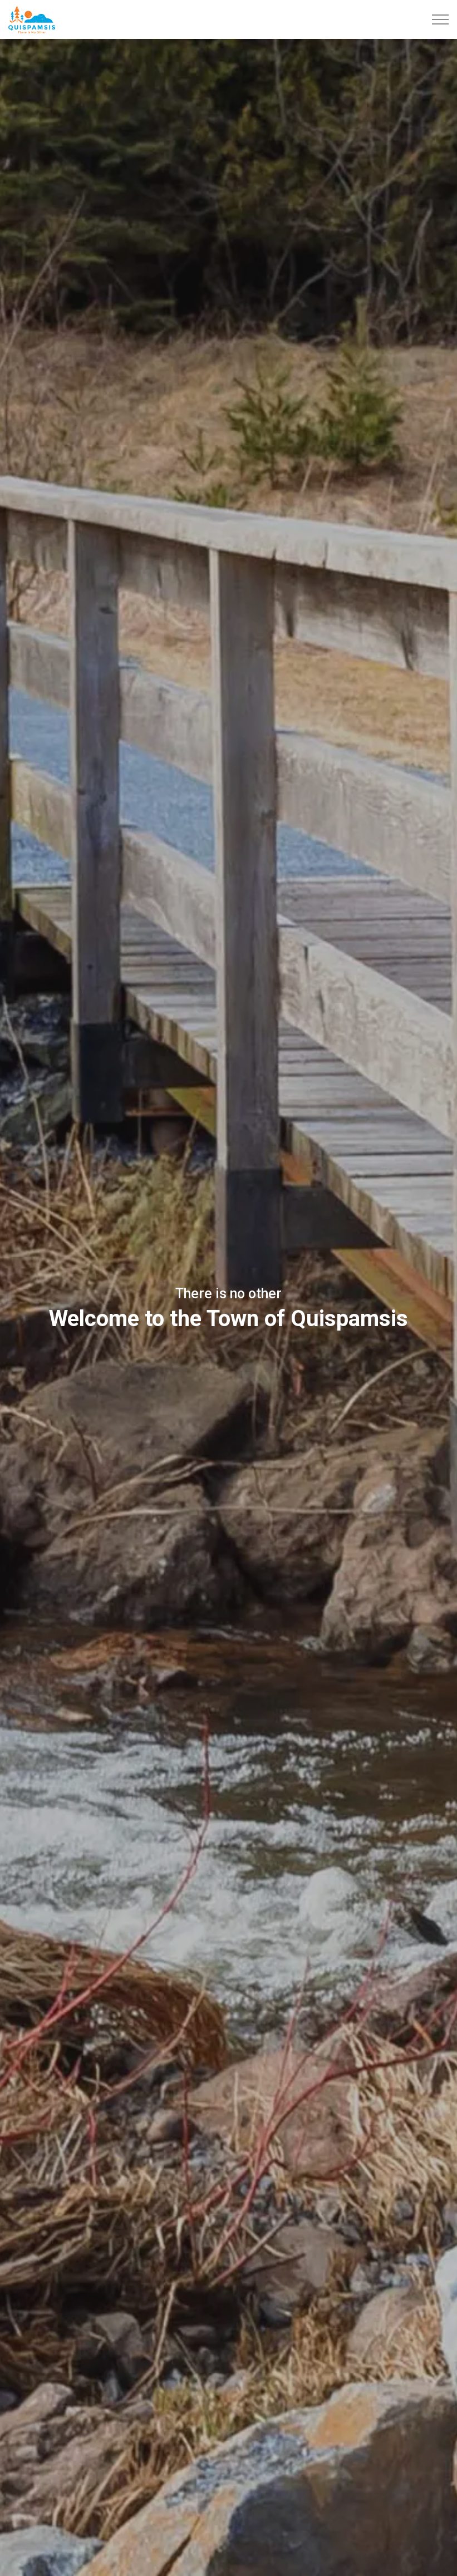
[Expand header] (440, 19)
